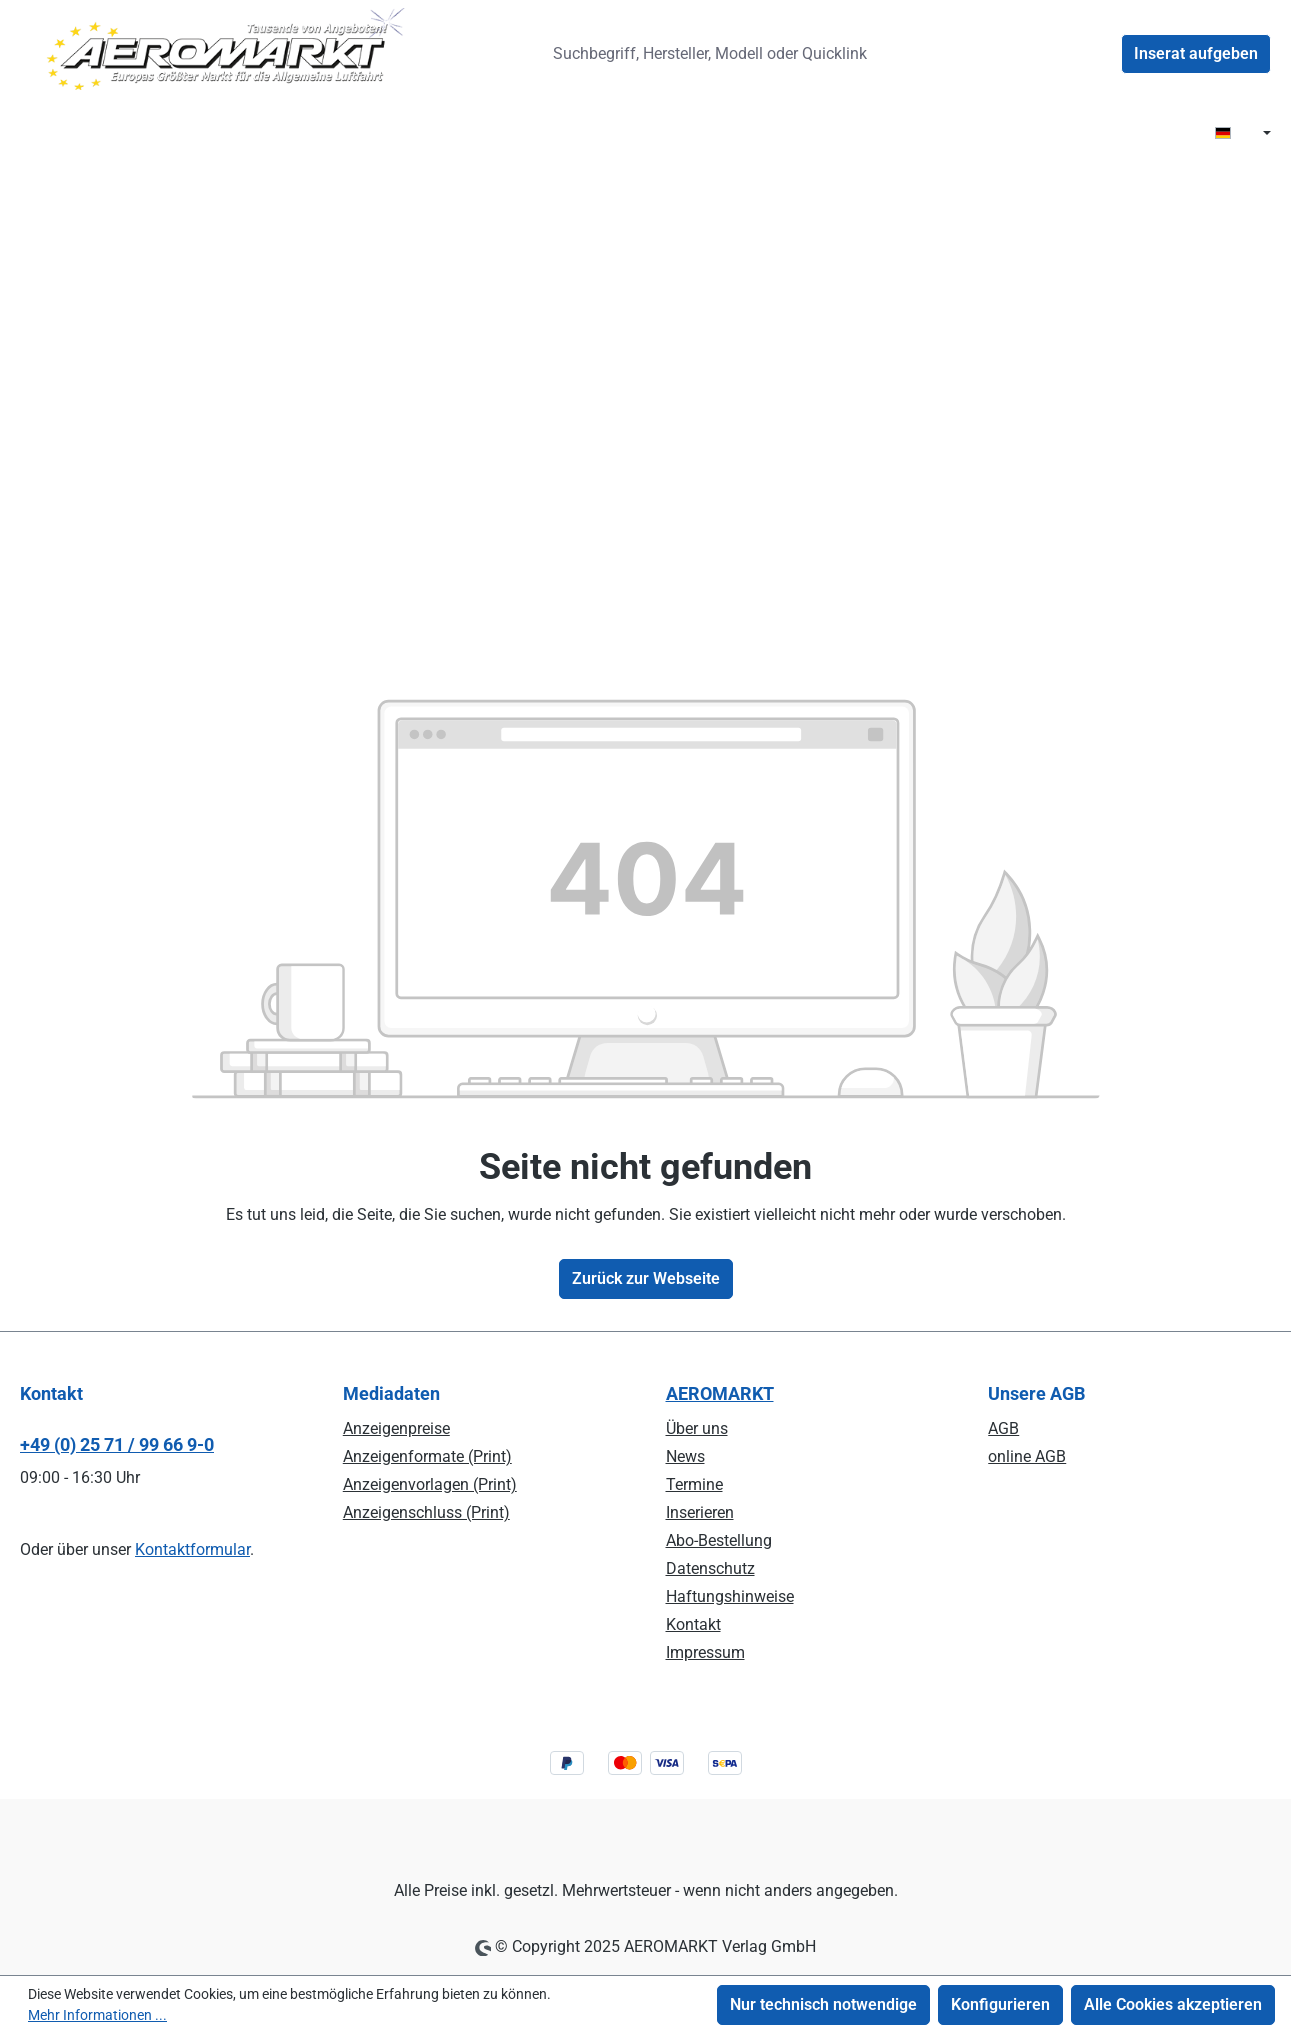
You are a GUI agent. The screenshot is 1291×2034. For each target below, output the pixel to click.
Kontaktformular (192, 1549)
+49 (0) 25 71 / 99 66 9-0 (117, 1444)
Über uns (697, 1428)
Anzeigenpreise (396, 1428)
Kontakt (693, 1624)
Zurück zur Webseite (646, 1278)
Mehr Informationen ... (97, 2015)
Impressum (705, 1652)
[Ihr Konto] (1097, 54)
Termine (694, 1484)
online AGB (1027, 1456)
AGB (1003, 1428)
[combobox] (717, 54)
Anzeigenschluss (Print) (426, 1512)
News (685, 1456)
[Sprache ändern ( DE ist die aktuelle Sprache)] (1243, 134)
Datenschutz (710, 1568)
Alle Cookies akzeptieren (1173, 2004)
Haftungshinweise (730, 1596)
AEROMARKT (720, 1393)
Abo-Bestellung (719, 1540)
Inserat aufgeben (1196, 53)
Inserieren (700, 1512)
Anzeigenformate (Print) (427, 1456)
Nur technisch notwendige (823, 2004)
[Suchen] (917, 54)
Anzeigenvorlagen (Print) (430, 1484)
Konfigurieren (1000, 2004)
